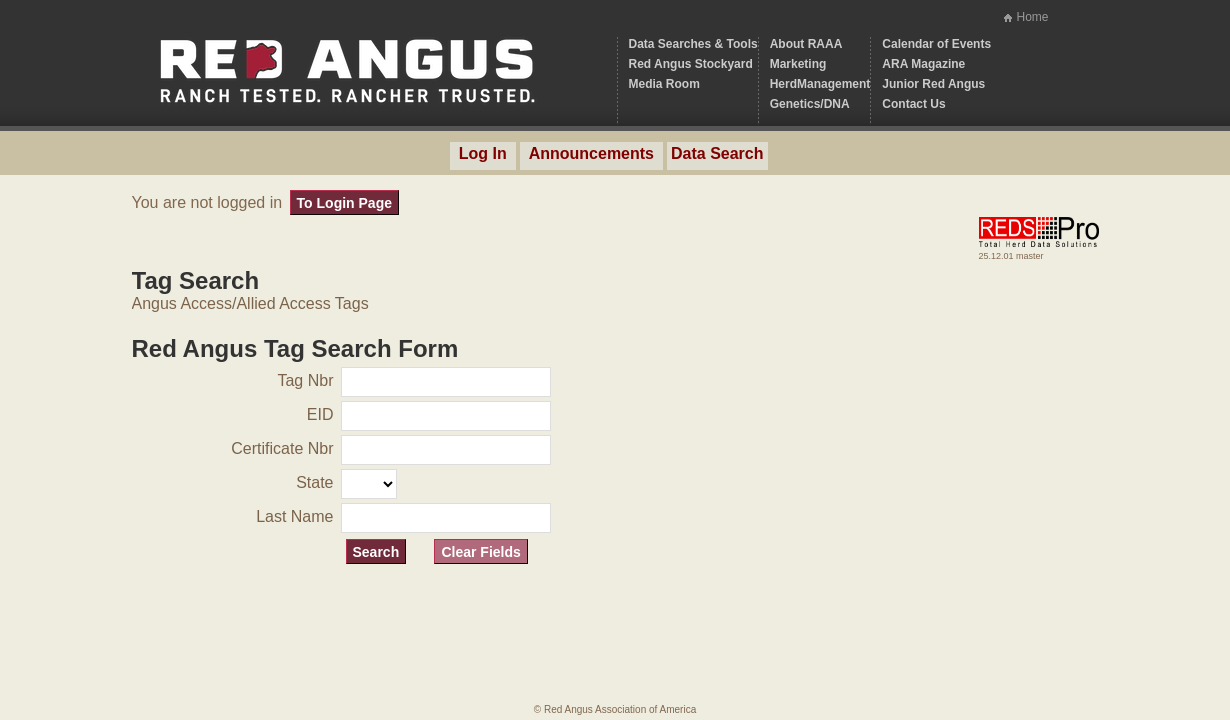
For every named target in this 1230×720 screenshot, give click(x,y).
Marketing (798, 64)
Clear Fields (480, 552)
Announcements (591, 153)
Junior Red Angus (933, 84)
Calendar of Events (936, 44)
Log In (483, 153)
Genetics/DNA (810, 104)
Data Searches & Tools (693, 44)
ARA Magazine (923, 64)
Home (1032, 17)
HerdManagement (820, 84)
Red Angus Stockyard (691, 64)
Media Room (664, 84)
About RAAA (806, 44)
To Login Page (344, 203)
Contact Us (913, 104)
